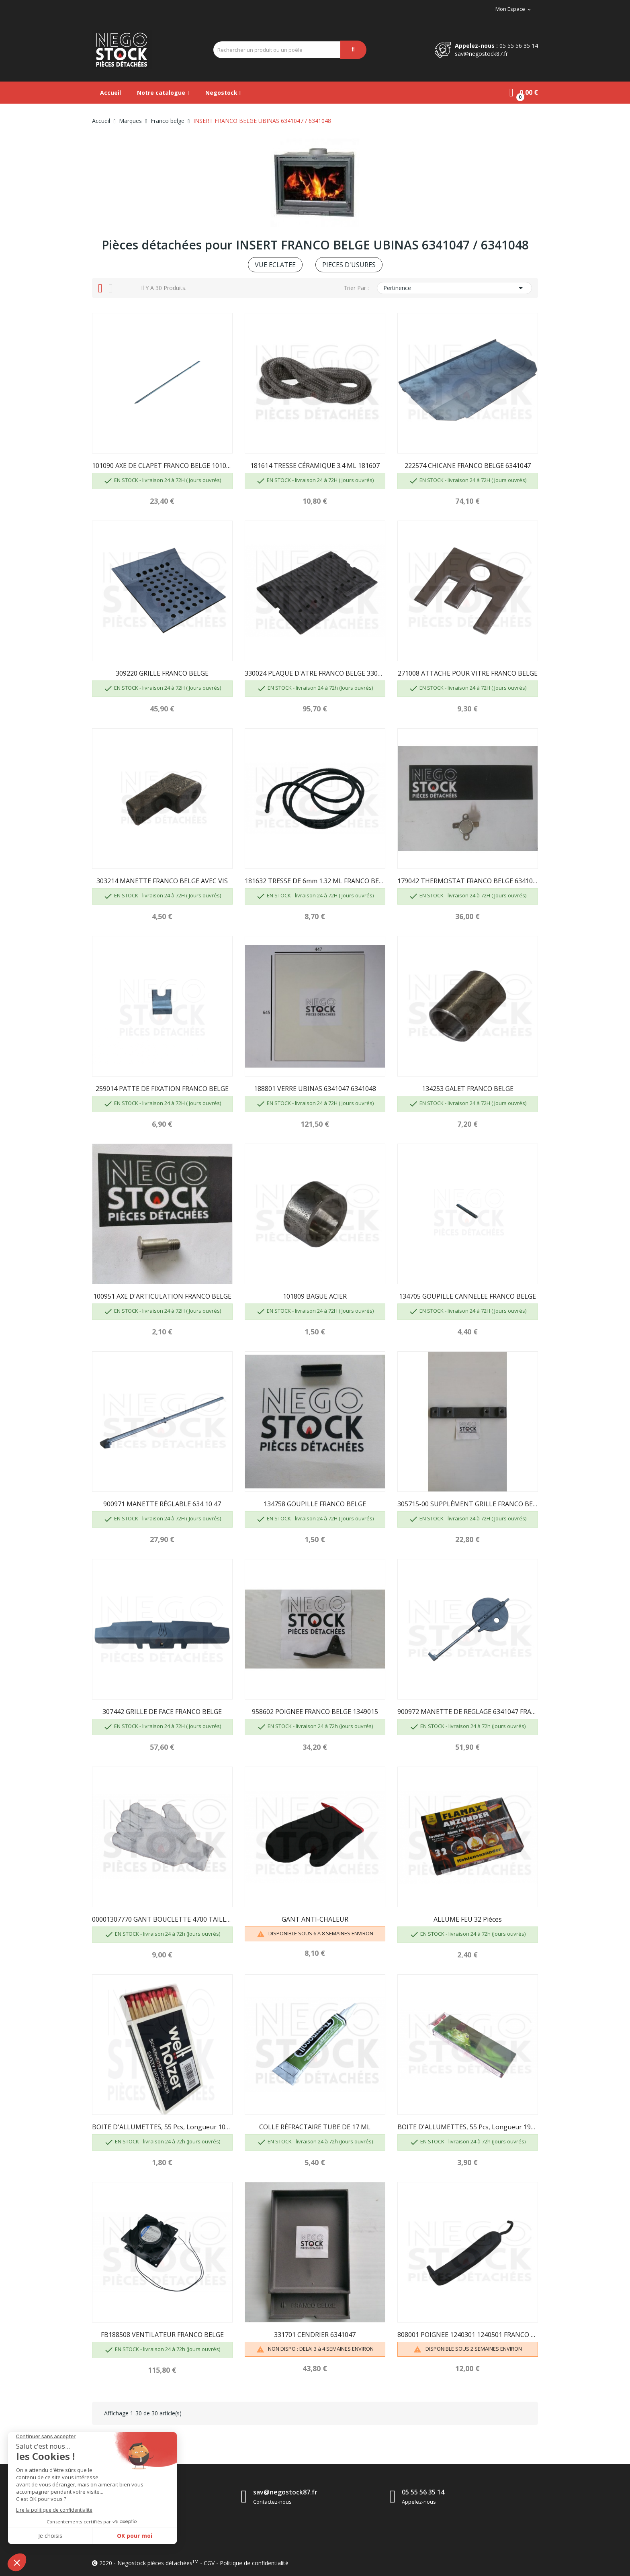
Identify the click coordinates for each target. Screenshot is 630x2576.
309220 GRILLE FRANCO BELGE (162, 673)
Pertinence (454, 288)
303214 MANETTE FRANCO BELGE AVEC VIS (162, 881)
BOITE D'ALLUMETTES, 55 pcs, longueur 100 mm (162, 2127)
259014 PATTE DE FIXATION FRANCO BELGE (162, 1089)
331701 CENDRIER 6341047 (315, 2335)
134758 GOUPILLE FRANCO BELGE (315, 1504)
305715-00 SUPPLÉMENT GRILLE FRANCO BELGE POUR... (467, 1504)
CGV (209, 2563)
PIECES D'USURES (349, 264)
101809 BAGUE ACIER (315, 1296)
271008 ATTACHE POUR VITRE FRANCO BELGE (468, 673)
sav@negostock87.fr (481, 53)
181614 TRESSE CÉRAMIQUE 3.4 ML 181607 (315, 466)
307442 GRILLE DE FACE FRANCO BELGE (162, 1712)
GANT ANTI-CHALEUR (315, 1919)
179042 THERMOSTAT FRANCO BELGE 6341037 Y (467, 881)
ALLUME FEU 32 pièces (468, 1919)
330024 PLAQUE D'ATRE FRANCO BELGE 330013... (315, 673)
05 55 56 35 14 (518, 45)
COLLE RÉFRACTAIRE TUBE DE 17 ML (314, 2127)
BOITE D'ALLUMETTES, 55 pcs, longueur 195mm (467, 2127)
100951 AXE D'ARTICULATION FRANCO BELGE (162, 1296)
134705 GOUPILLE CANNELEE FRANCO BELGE (467, 1296)
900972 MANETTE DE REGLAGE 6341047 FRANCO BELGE (467, 1712)
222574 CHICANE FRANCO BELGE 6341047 (468, 466)
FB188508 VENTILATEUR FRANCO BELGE (162, 2335)
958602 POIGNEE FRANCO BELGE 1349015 (315, 1712)
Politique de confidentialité (254, 2563)
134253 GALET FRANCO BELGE (467, 1089)
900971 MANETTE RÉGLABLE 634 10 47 (162, 1504)
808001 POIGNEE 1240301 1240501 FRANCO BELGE (467, 2335)
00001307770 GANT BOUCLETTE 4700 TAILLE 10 (162, 1919)
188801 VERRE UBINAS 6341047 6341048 (315, 1089)
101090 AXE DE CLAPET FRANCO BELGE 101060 (162, 466)
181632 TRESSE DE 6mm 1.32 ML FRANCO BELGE (315, 881)
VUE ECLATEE (275, 264)
